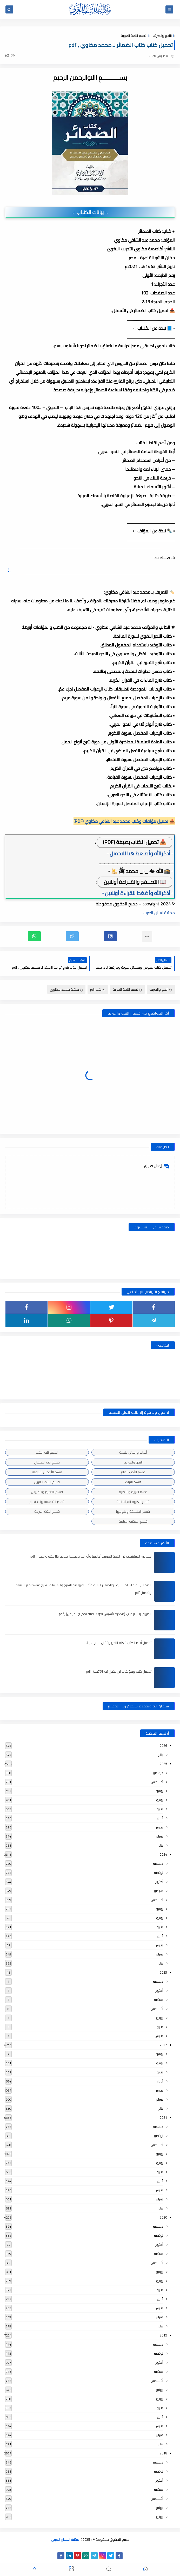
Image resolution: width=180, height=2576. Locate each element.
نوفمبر (158, 1872)
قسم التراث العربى (47, 1482)
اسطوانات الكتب (47, 1452)
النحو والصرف (162, 35)
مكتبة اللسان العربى (65, 2539)
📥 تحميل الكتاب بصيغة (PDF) (134, 842)
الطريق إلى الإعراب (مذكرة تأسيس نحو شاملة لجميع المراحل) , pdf (105, 1614)
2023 (163, 1972)
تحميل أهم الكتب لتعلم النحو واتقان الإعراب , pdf (117, 1642)
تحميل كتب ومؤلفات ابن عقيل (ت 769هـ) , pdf (118, 1671)
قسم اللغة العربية (133, 35)
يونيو (159, 1800)
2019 (163, 2335)
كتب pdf (97, 989)
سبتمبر (158, 1891)
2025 (163, 1764)
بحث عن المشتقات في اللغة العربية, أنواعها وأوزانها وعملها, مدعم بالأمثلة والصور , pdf (90, 1556)
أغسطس (157, 1782)
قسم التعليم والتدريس (47, 1492)
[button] (110, 936)
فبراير (159, 1836)
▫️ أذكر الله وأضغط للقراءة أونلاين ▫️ (137, 893)
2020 (163, 2217)
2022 (163, 2045)
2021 (163, 2117)
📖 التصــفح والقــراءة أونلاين (135, 881)
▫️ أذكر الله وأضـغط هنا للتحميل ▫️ (140, 853)
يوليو (159, 1791)
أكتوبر (159, 1881)
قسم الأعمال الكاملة (47, 1472)
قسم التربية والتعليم (133, 1492)
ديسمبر (158, 1773)
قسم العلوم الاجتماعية (133, 1501)
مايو (160, 1809)
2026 (163, 1745)
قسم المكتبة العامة (133, 1521)
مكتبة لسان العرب (159, 913)
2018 (163, 2453)
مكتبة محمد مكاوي (66, 989)
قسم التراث (133, 1482)
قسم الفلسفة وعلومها (133, 1511)
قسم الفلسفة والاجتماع (46, 1501)
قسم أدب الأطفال (47, 1462)
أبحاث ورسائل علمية (133, 1452)
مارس (159, 1827)
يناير (160, 1754)
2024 (163, 1854)
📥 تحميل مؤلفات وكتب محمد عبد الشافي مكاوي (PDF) (124, 821)
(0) (10, 55)
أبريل (160, 1818)
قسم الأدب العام (133, 1472)
